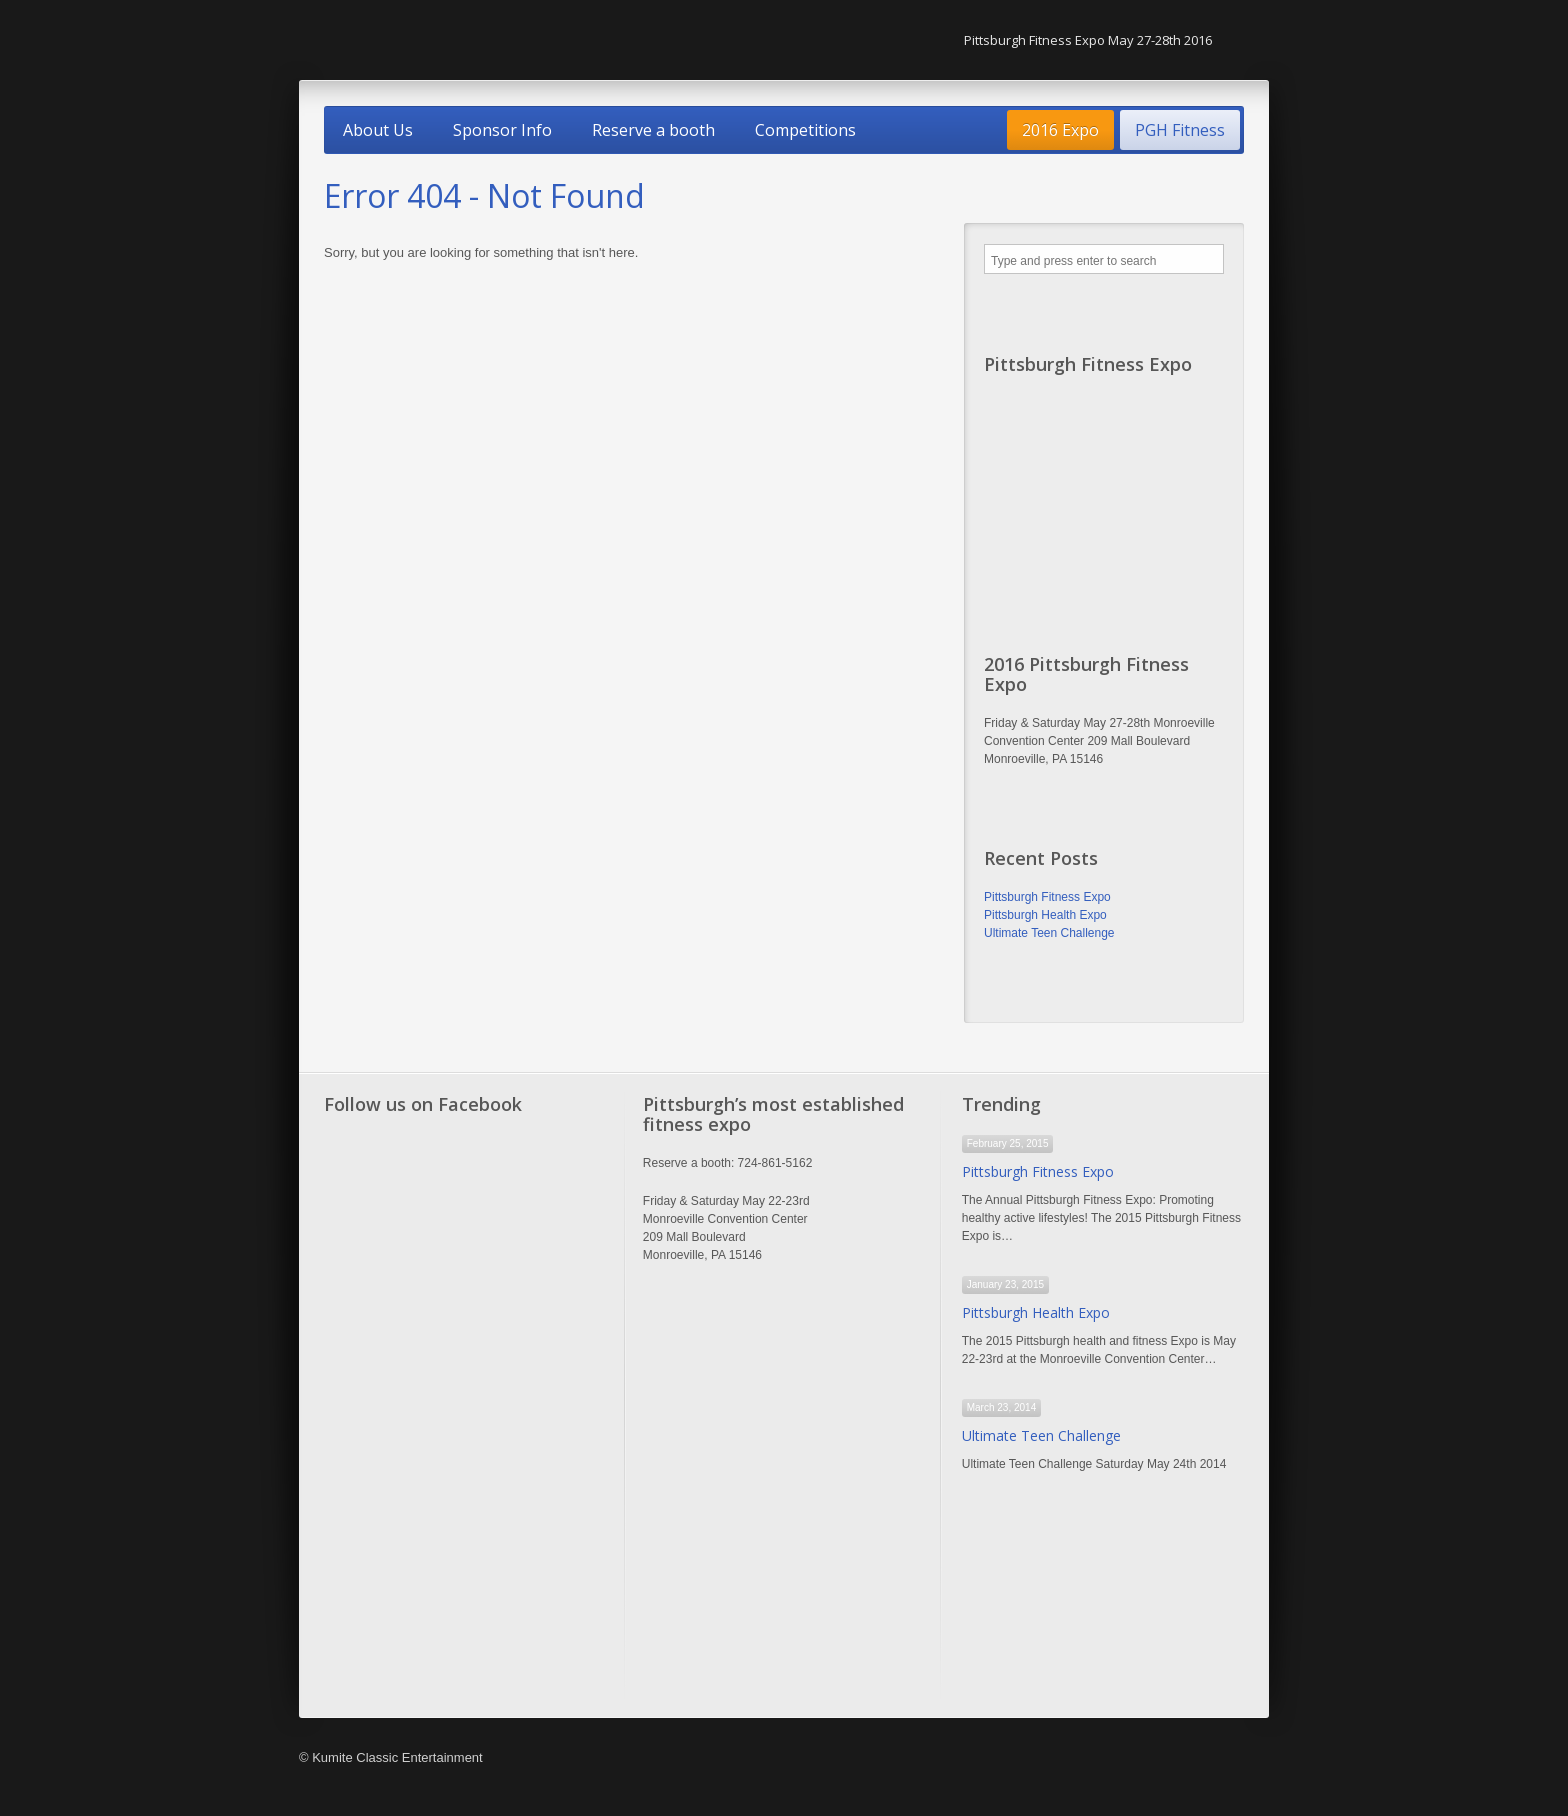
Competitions (805, 130)
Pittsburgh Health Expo (1045, 915)
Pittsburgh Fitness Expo (1047, 897)
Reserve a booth (653, 130)
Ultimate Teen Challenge (1049, 933)
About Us (378, 130)
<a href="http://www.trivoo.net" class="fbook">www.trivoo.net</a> (465, 1413)
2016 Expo (1060, 130)
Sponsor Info (502, 130)
